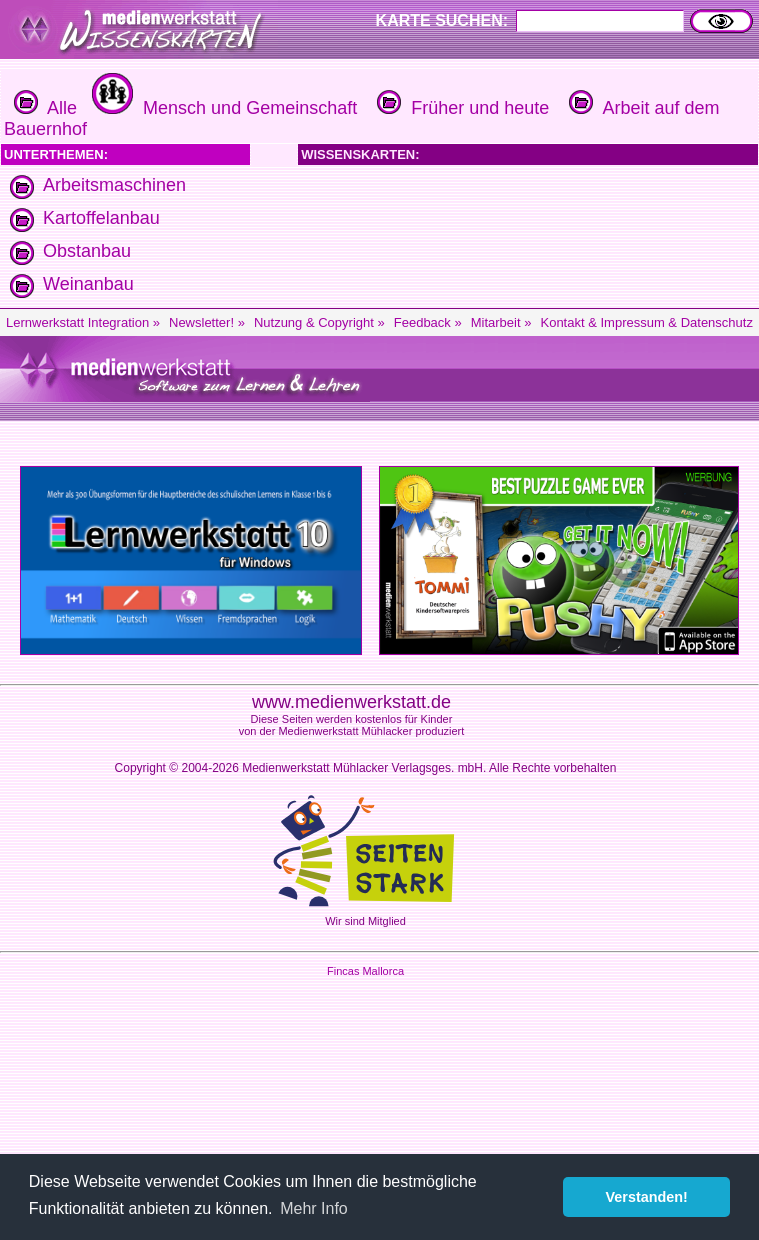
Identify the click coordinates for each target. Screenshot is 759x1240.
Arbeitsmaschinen (114, 185)
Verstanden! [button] (647, 1197)
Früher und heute (460, 108)
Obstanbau (87, 251)
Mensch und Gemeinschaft (222, 108)
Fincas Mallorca (365, 971)
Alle (45, 108)
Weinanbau (88, 284)
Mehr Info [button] (314, 1208)
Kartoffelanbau (101, 218)
